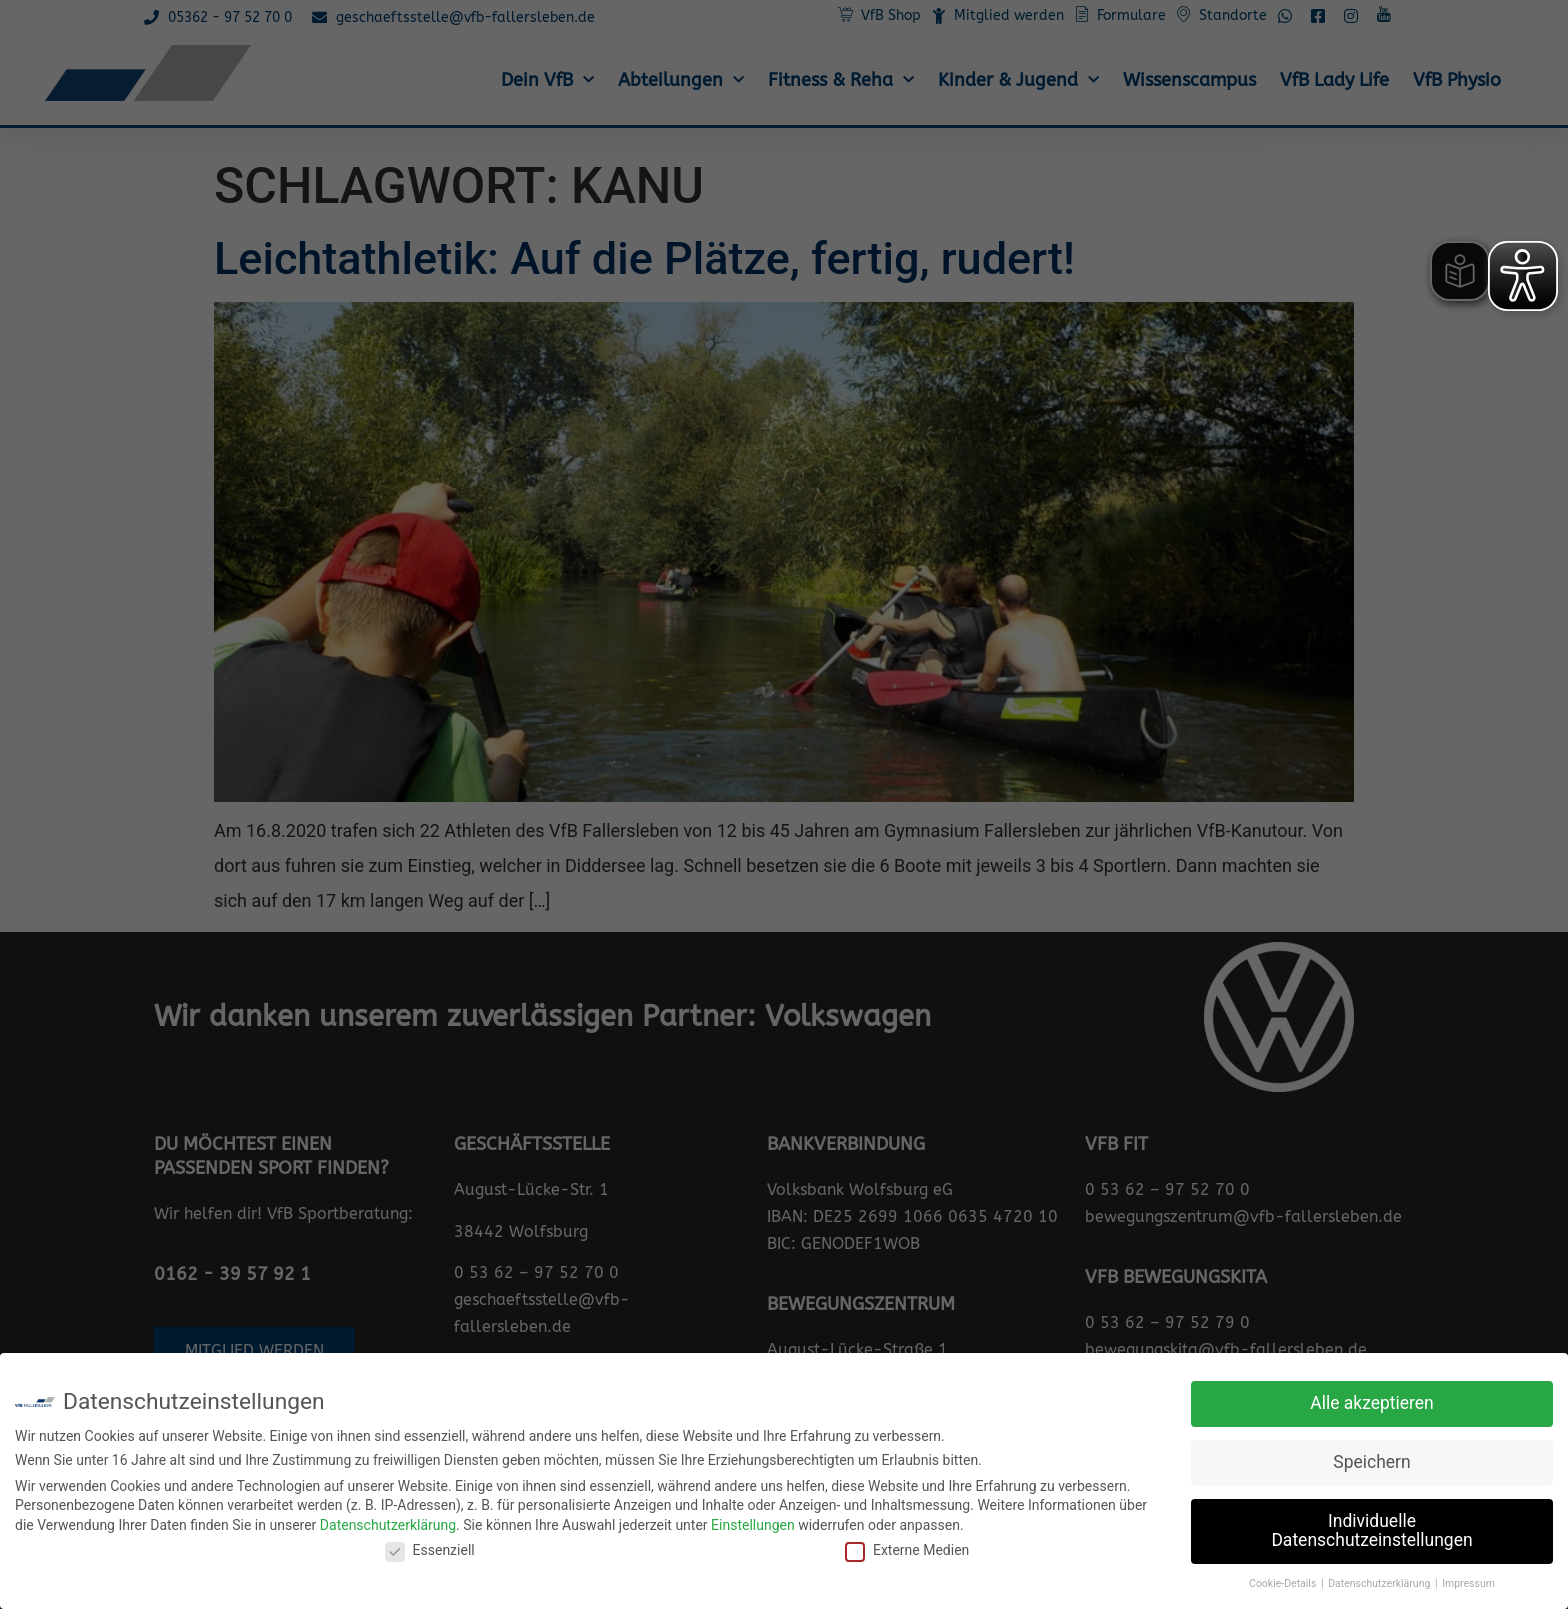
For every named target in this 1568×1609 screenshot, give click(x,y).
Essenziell (430, 1550)
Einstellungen (753, 1525)
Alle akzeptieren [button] (1372, 1403)
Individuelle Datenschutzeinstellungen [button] (1371, 1531)
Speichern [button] (1371, 1462)
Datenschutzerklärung (388, 1525)
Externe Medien (907, 1550)
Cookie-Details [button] (1284, 1583)
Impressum (1468, 1583)
